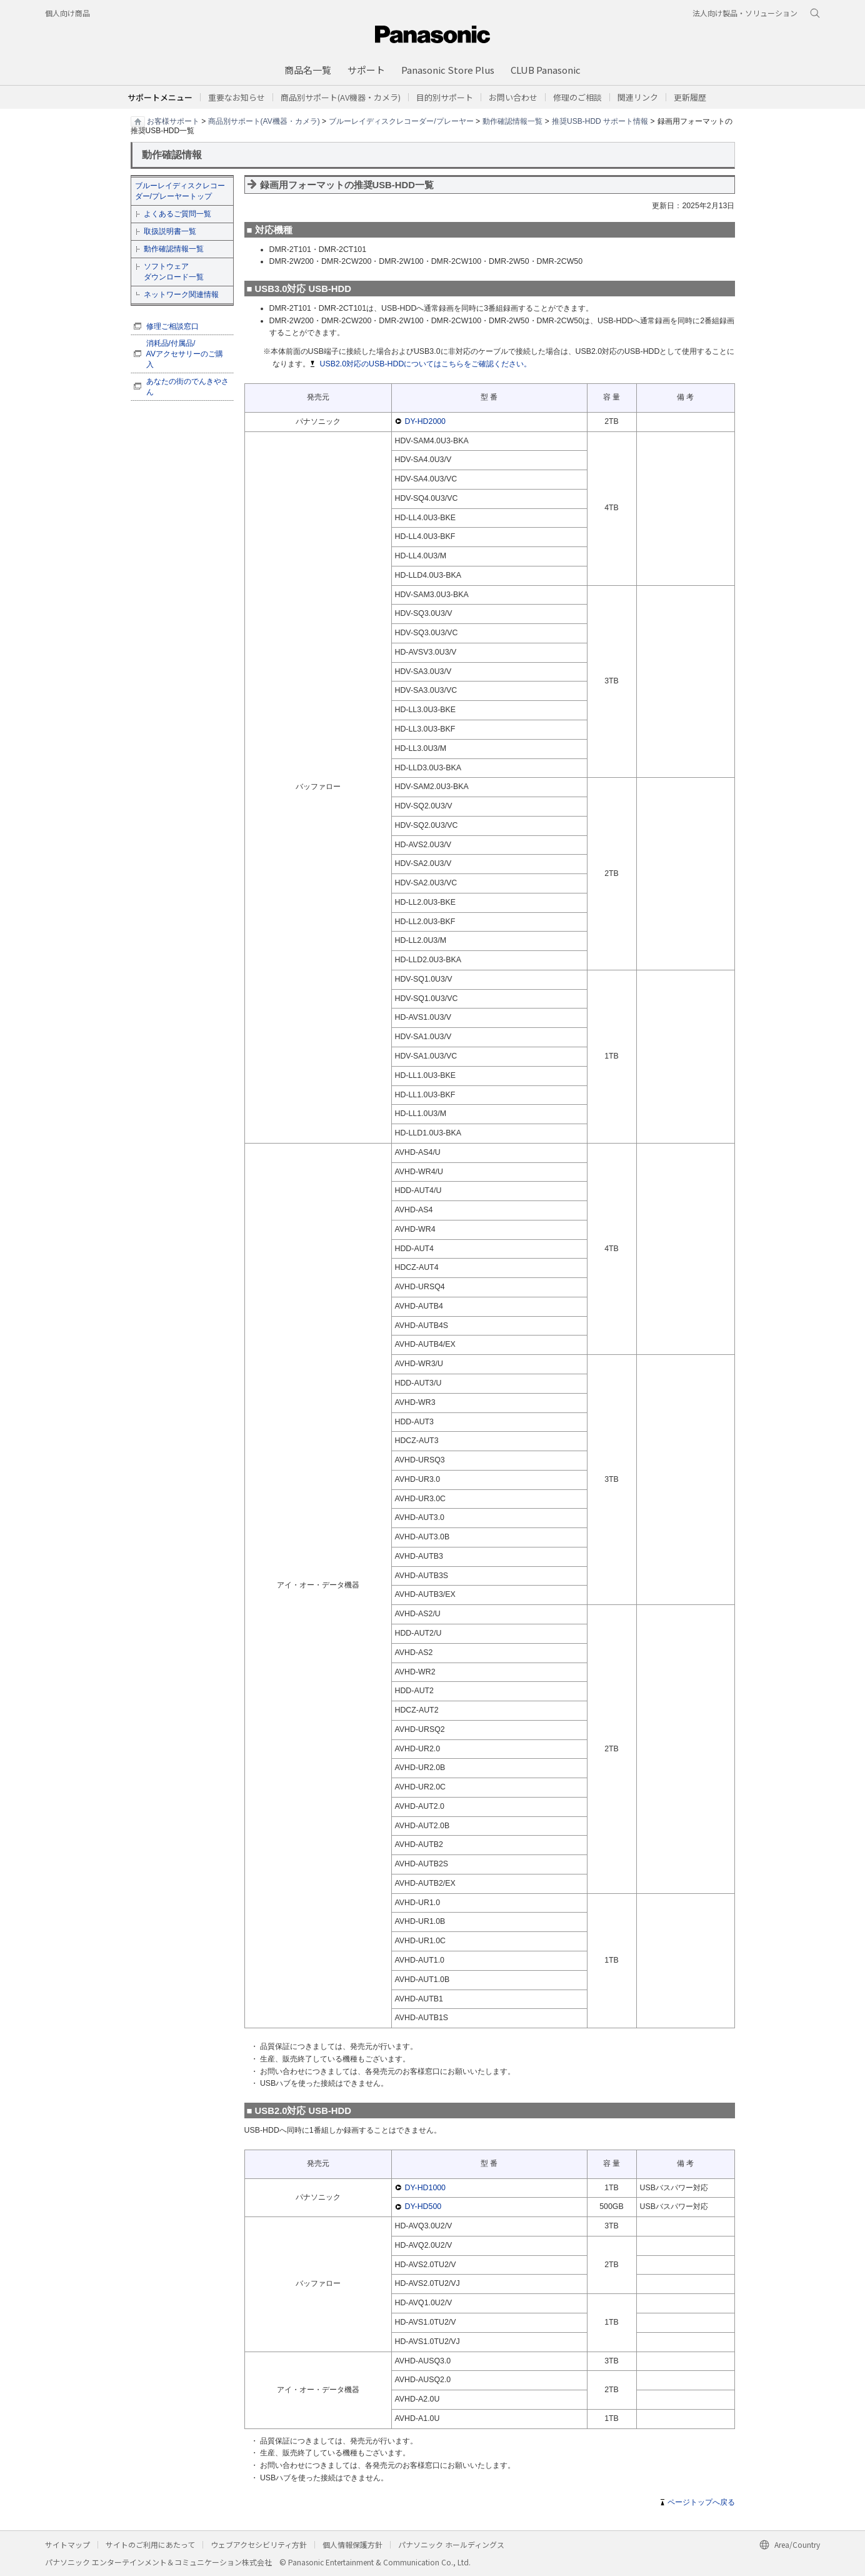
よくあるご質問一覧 (177, 213)
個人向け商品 (67, 13)
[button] (444, 97)
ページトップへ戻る (701, 2502)
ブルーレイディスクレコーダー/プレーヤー (401, 120)
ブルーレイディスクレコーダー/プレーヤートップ (180, 191)
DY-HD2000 (425, 421)
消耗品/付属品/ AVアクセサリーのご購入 (185, 354)
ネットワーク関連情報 (181, 294)
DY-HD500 (423, 2206)
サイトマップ (67, 2544)
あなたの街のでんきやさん (187, 386)
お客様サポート (173, 120)
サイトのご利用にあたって (150, 2544)
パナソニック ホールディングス (451, 2544)
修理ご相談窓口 (172, 326)
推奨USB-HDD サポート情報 (600, 120)
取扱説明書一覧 (170, 231)
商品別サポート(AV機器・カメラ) (264, 120)
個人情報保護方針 (352, 2544)
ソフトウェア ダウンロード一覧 (174, 271)
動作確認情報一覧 (512, 120)
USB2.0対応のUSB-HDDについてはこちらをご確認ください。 (426, 364)
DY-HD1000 (425, 2187)
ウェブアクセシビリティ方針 (259, 2544)
